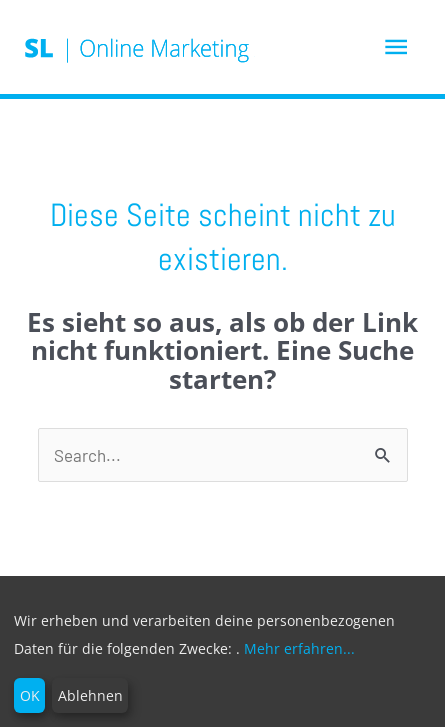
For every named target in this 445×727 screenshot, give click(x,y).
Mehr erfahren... (299, 648)
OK (30, 695)
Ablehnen (90, 695)
